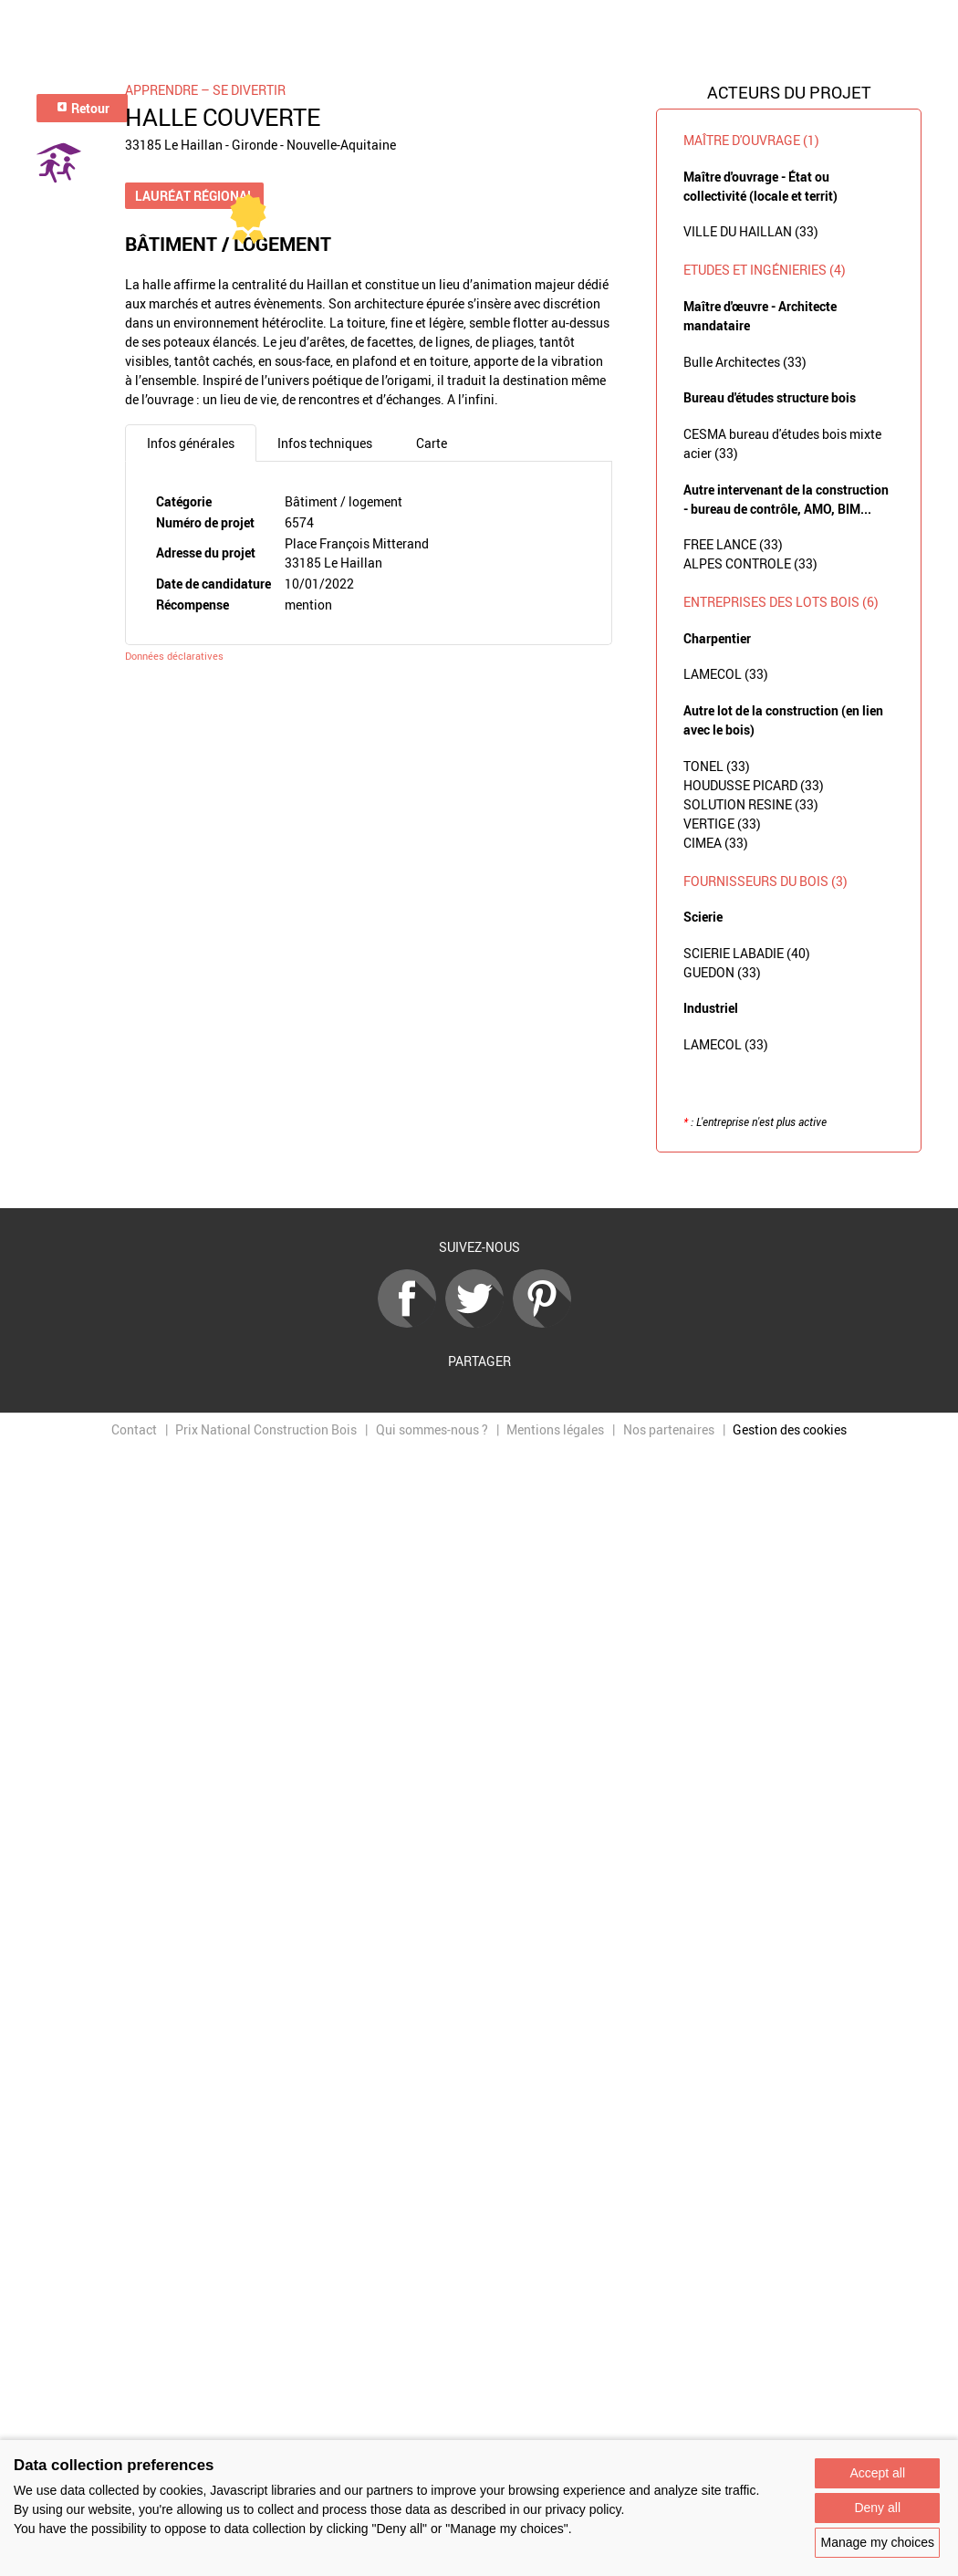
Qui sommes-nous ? (432, 1429)
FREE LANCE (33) (733, 544)
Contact (134, 1429)
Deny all (877, 2507)
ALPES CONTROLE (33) (750, 563)
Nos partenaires (668, 1429)
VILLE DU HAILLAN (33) (750, 231)
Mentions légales (555, 1429)
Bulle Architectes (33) (745, 361)
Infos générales (190, 443)
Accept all (877, 2473)
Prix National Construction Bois (266, 1429)
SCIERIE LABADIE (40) (746, 953)
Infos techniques (324, 443)
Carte (431, 443)
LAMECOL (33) (725, 674)
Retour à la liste (479, 1181)
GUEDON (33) (722, 972)
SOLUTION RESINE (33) (750, 804)
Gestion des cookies (790, 1429)
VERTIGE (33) (722, 823)
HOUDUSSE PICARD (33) (753, 785)
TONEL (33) (716, 766)
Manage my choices (877, 2542)
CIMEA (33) (715, 842)
